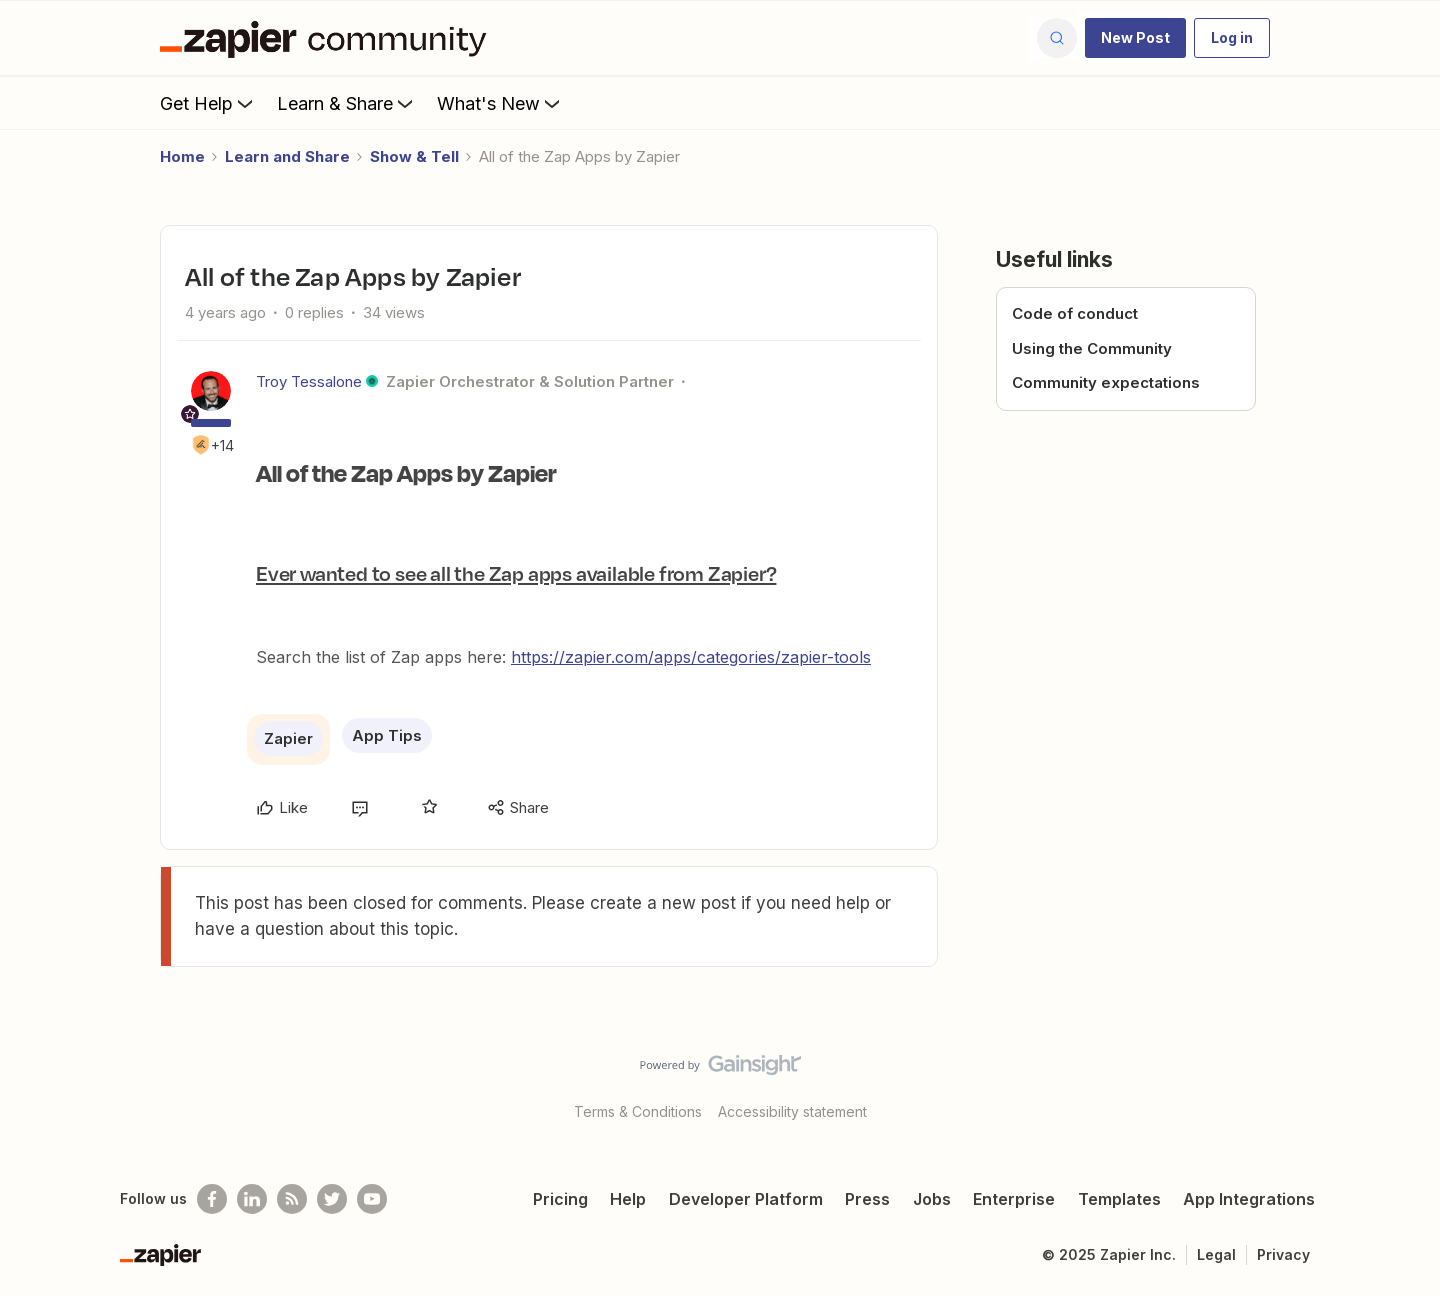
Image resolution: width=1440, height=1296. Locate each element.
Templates (1119, 1199)
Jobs (932, 1199)
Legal (1216, 1254)
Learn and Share (287, 156)
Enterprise (1014, 1199)
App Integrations (1249, 1199)
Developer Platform (746, 1199)
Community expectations (1106, 382)
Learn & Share (347, 103)
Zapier (288, 738)
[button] (1135, 38)
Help (628, 1199)
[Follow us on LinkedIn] (252, 1199)
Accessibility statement (792, 1111)
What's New (500, 103)
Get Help (208, 103)
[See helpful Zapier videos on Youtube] (372, 1199)
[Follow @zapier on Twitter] (332, 1199)
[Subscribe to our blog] (292, 1199)
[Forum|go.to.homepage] (328, 38)
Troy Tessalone (309, 381)
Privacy (1283, 1254)
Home (182, 156)
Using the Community (1092, 348)
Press (867, 1199)
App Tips (387, 735)
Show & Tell (414, 156)
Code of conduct (1075, 313)
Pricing (560, 1199)
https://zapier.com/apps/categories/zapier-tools (691, 657)
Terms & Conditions (638, 1111)
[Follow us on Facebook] (212, 1199)
